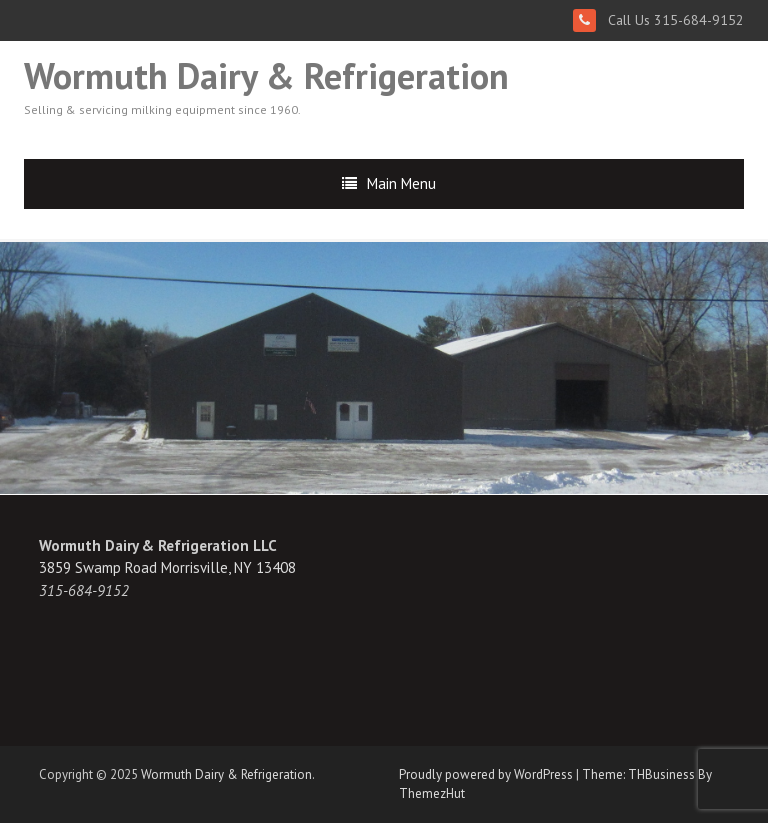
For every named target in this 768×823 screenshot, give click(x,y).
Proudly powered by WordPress (486, 774)
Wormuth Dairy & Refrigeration (266, 75)
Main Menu (401, 183)
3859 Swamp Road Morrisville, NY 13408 (167, 567)
